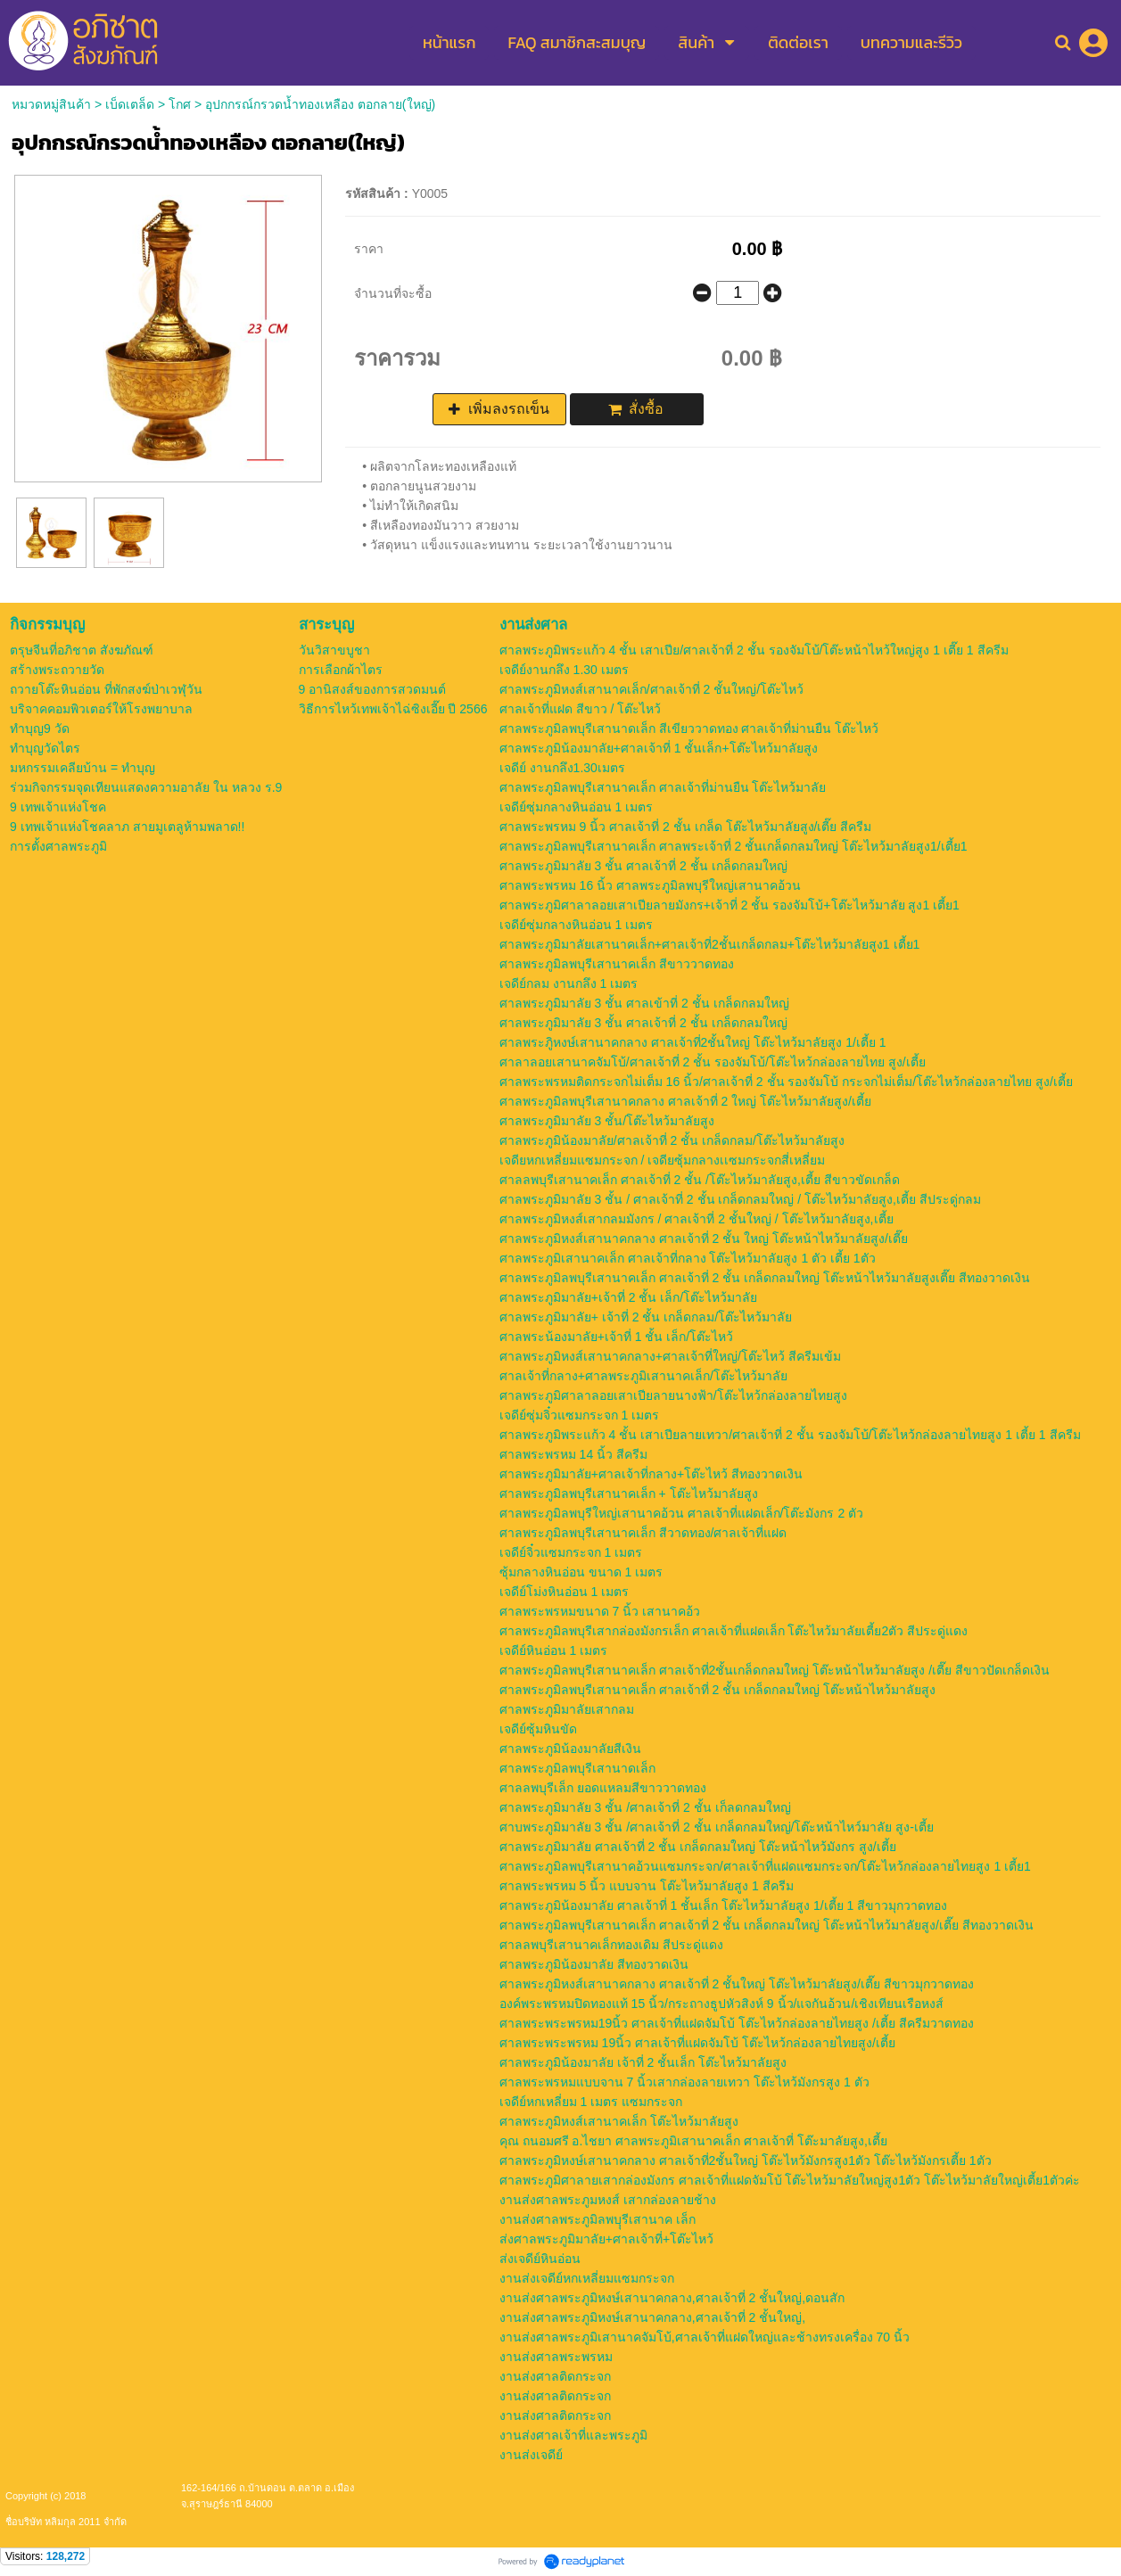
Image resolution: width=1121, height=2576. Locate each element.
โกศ (180, 104)
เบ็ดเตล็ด (129, 104)
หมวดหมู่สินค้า (51, 104)
